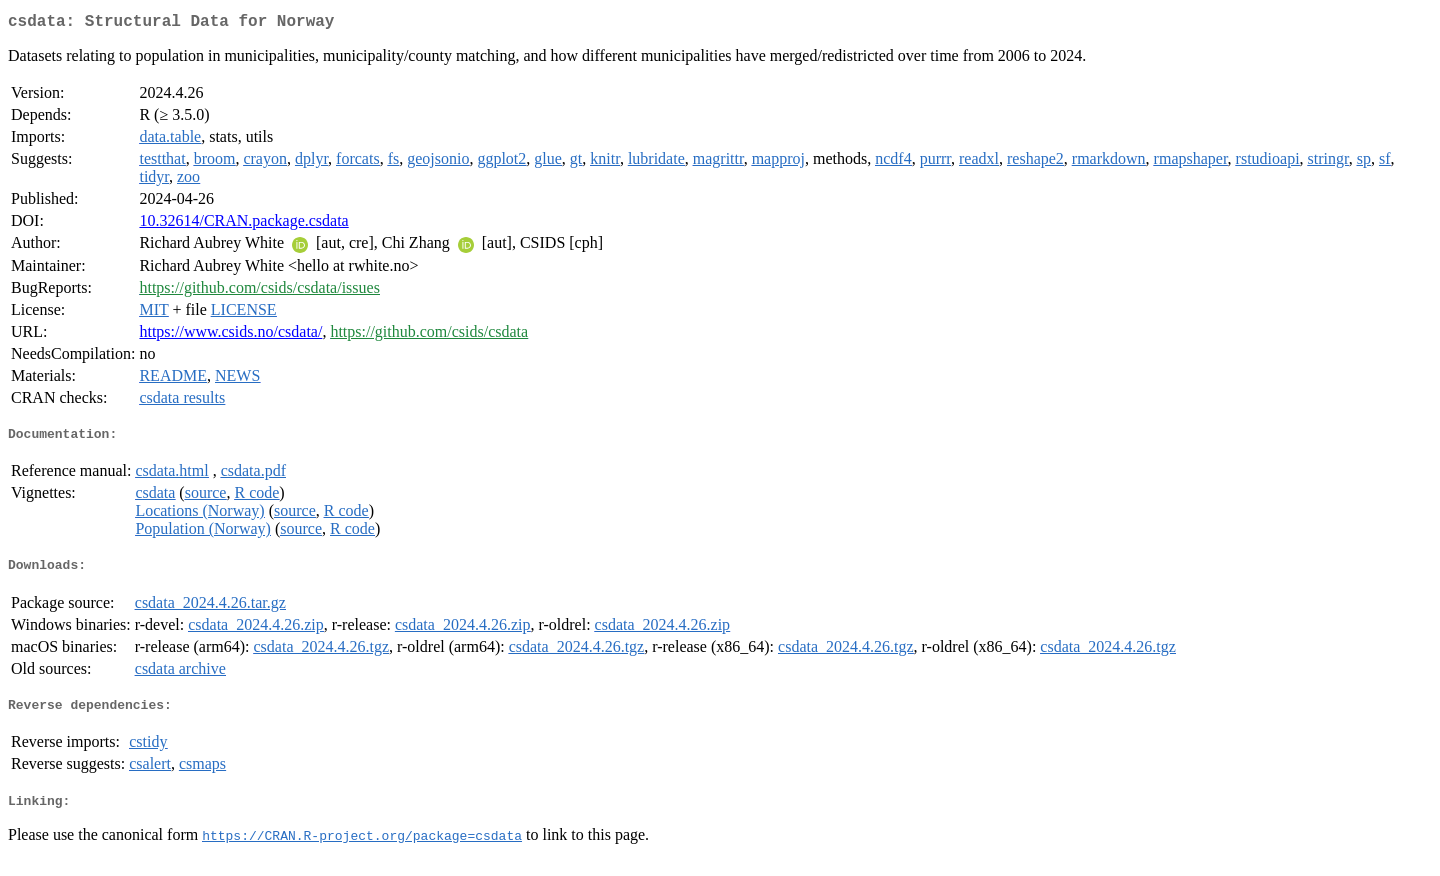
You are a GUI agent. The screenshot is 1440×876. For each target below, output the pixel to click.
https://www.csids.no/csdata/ (230, 335)
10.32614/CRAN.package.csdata (243, 224)
